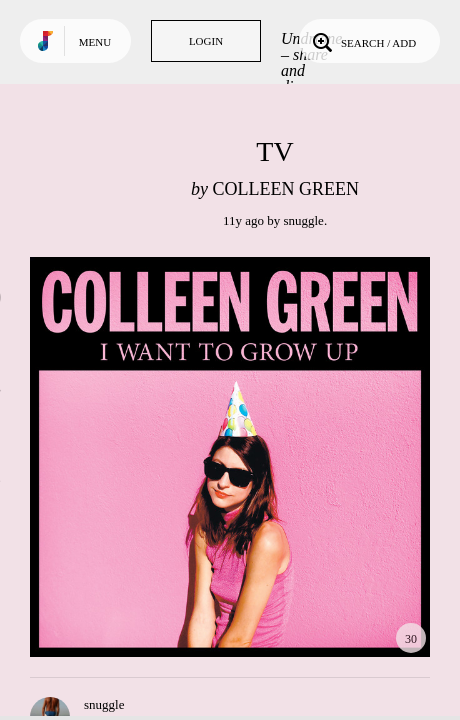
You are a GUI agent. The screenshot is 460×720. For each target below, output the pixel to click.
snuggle (303, 220)
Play (230, 457)
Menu (95, 42)
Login (206, 41)
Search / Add (362, 41)
